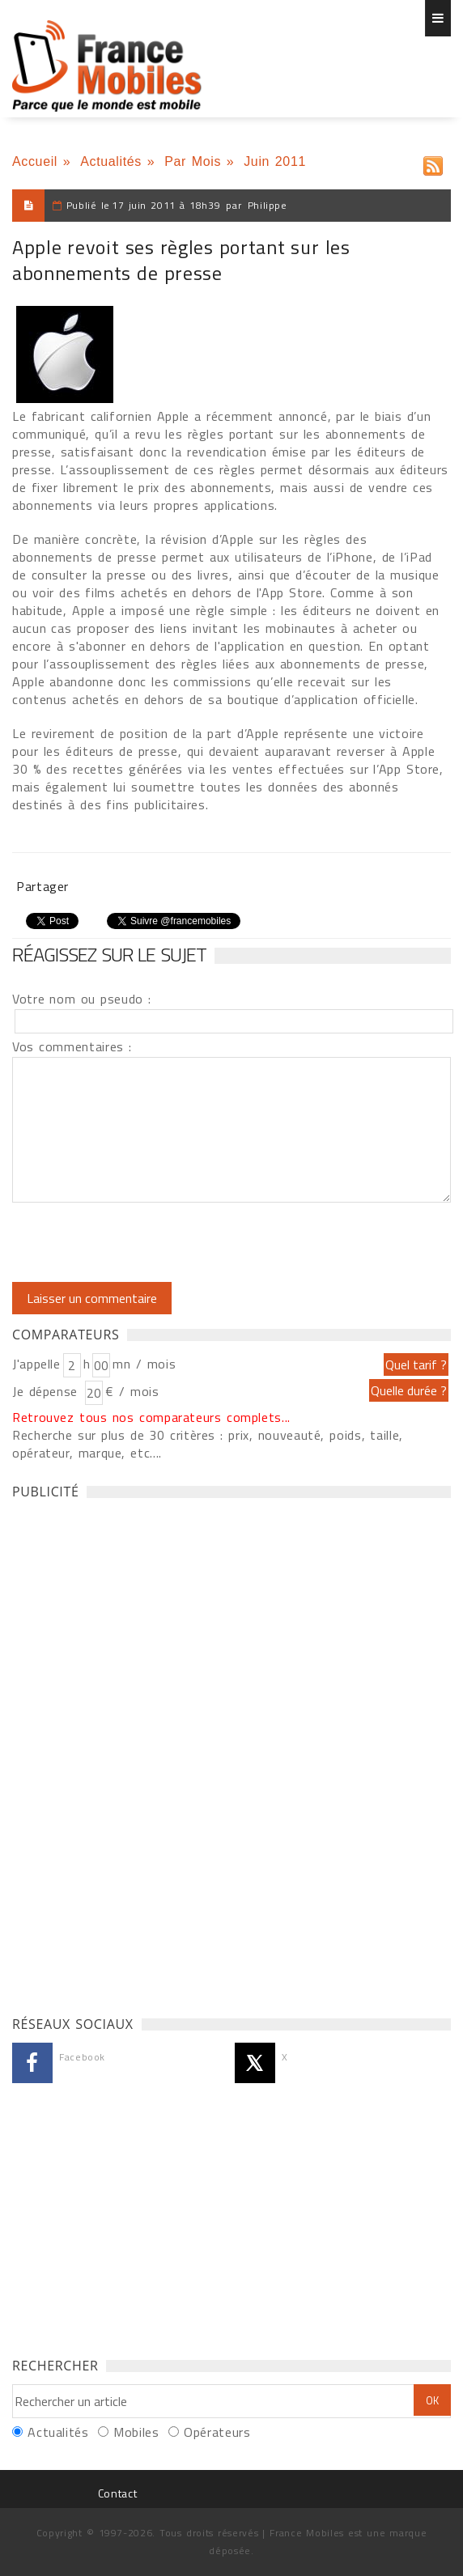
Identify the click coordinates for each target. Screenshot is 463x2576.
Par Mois (192, 161)
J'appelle (36, 1364)
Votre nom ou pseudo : (81, 999)
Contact (117, 2493)
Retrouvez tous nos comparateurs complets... (151, 1417)
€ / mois (132, 1391)
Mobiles (136, 2432)
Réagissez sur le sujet (109, 954)
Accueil (34, 161)
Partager (42, 886)
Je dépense (47, 1391)
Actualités (111, 161)
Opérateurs (217, 2432)
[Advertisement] (133, 1753)
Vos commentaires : (72, 1046)
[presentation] (147, 1242)
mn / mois (144, 1364)
